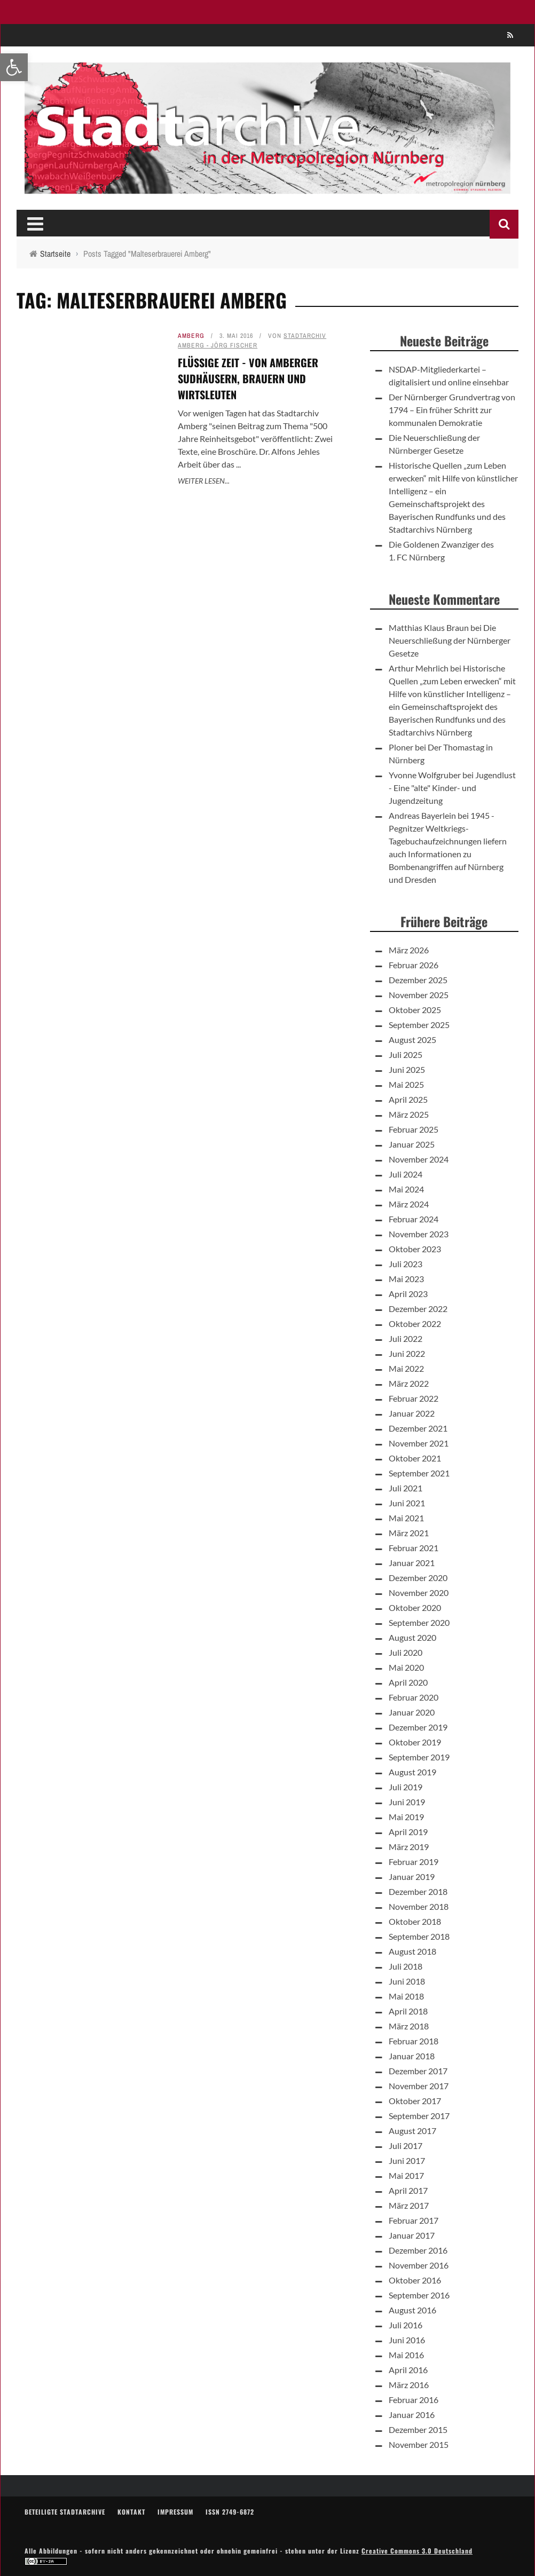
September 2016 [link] (419, 2295)
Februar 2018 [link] (413, 2041)
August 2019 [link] (412, 1772)
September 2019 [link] (419, 1757)
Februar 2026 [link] (413, 965)
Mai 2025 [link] (406, 1084)
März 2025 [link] (409, 1114)
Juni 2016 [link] (407, 2340)
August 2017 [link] (412, 2130)
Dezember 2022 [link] (418, 1308)
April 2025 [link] (408, 1099)
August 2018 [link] (412, 1951)
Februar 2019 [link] (413, 1861)
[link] (14, 67)
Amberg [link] (191, 335)
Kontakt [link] (131, 2511)
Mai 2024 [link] (406, 1189)
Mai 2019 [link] (406, 1817)
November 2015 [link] (419, 2444)
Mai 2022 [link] (406, 1368)
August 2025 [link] (412, 1039)
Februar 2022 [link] (413, 1398)
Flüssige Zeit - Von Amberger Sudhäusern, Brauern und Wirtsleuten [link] (248, 378)
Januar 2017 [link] (412, 2235)
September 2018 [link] (419, 1936)
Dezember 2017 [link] (418, 2071)
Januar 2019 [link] (412, 1876)
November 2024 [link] (419, 1159)
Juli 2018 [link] (405, 1966)
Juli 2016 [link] (405, 2325)
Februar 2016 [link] (413, 2400)
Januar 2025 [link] (412, 1144)
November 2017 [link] (419, 2086)
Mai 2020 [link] (406, 1667)
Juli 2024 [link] (405, 1174)
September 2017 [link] (419, 2116)
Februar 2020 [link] (413, 1697)
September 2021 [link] (419, 1473)
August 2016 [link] (412, 2310)
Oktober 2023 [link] (415, 1249)
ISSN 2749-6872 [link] (230, 2511)
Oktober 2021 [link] (415, 1458)
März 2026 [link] (409, 950)
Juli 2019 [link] (405, 1787)
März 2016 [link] (409, 2385)
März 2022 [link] (409, 1383)
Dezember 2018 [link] (418, 1891)
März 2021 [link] (409, 1533)
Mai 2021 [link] (406, 1518)
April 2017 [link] (408, 2190)
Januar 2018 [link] (412, 2056)
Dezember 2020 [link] (418, 1578)
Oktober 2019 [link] (415, 1742)
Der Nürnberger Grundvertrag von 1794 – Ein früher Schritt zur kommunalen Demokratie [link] (452, 410)
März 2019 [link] (409, 1847)
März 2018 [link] (409, 2026)
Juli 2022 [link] (405, 1338)
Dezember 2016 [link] (418, 2250)
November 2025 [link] (419, 995)
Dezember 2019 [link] (418, 1727)
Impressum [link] (175, 2511)
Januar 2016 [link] (412, 2414)
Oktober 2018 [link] (415, 1921)
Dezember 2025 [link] (418, 980)
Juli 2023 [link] (405, 1264)
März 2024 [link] (409, 1204)
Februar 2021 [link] (413, 1548)
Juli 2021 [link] (405, 1488)
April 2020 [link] (408, 1682)
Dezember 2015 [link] (418, 2429)
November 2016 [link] (419, 2265)
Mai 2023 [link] (406, 1279)
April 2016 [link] (408, 2370)
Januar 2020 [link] (412, 1712)
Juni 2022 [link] (407, 1353)
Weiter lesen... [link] (204, 480)
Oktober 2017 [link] (415, 2101)
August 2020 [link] (412, 1637)
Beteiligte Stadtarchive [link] (65, 2511)
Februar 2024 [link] (413, 1219)
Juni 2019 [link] (407, 1802)
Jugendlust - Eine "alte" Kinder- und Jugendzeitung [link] (452, 787)
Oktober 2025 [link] (415, 1010)
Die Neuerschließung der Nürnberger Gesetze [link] (449, 640)
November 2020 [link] (419, 1592)
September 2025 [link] (419, 1025)
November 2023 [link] (419, 1234)
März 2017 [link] (409, 2205)
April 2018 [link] (408, 2011)
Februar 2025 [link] (413, 1129)
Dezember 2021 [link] (418, 1428)
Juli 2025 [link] (405, 1054)
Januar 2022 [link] (412, 1413)
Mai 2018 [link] (406, 1996)
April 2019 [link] (408, 1832)
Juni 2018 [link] (407, 1981)
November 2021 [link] (419, 1443)
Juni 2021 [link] (407, 1503)
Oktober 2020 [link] (415, 1607)
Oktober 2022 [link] (415, 1323)
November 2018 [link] (419, 1906)
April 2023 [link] (408, 1294)
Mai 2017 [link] (406, 2175)
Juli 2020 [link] (405, 1652)
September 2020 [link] (419, 1622)
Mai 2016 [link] (406, 2355)
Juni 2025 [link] (407, 1069)
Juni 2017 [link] (407, 2160)
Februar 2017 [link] (413, 2220)
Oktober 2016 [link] (415, 2280)
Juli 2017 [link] (405, 2145)
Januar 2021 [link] (412, 1563)
